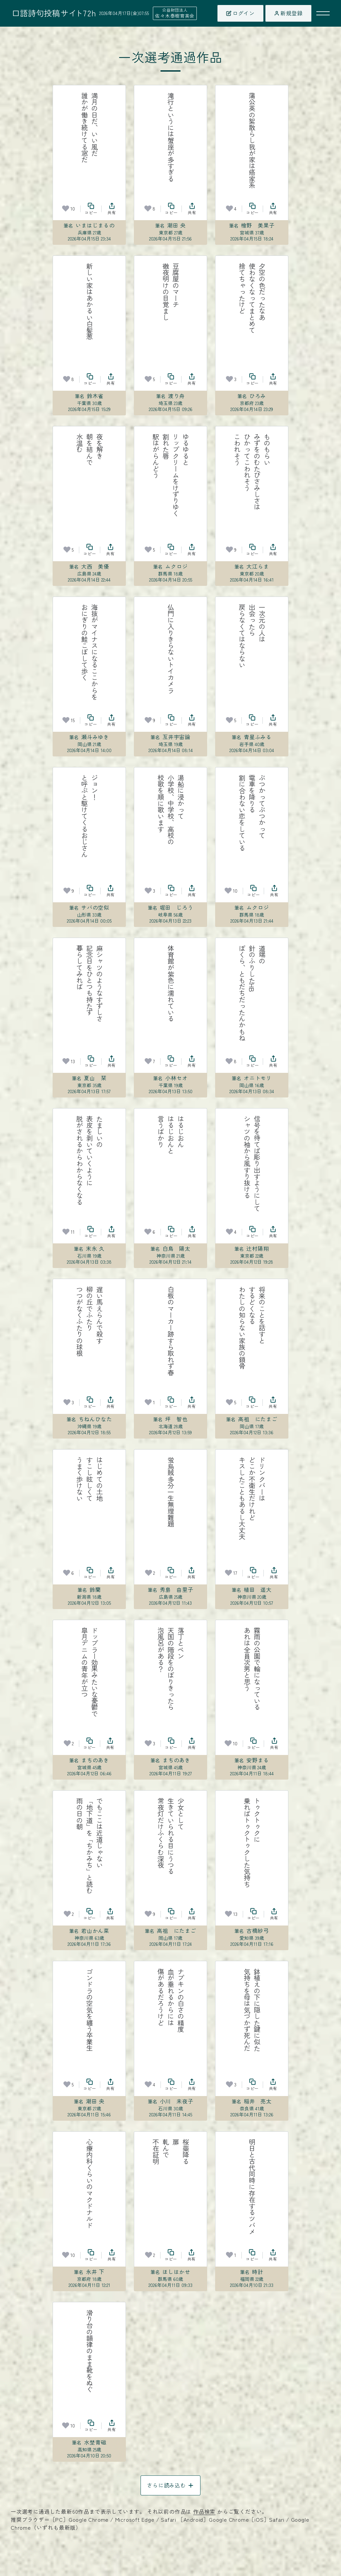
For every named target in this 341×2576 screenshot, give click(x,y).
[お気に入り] (66, 209)
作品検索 (204, 2511)
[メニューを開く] (323, 13)
